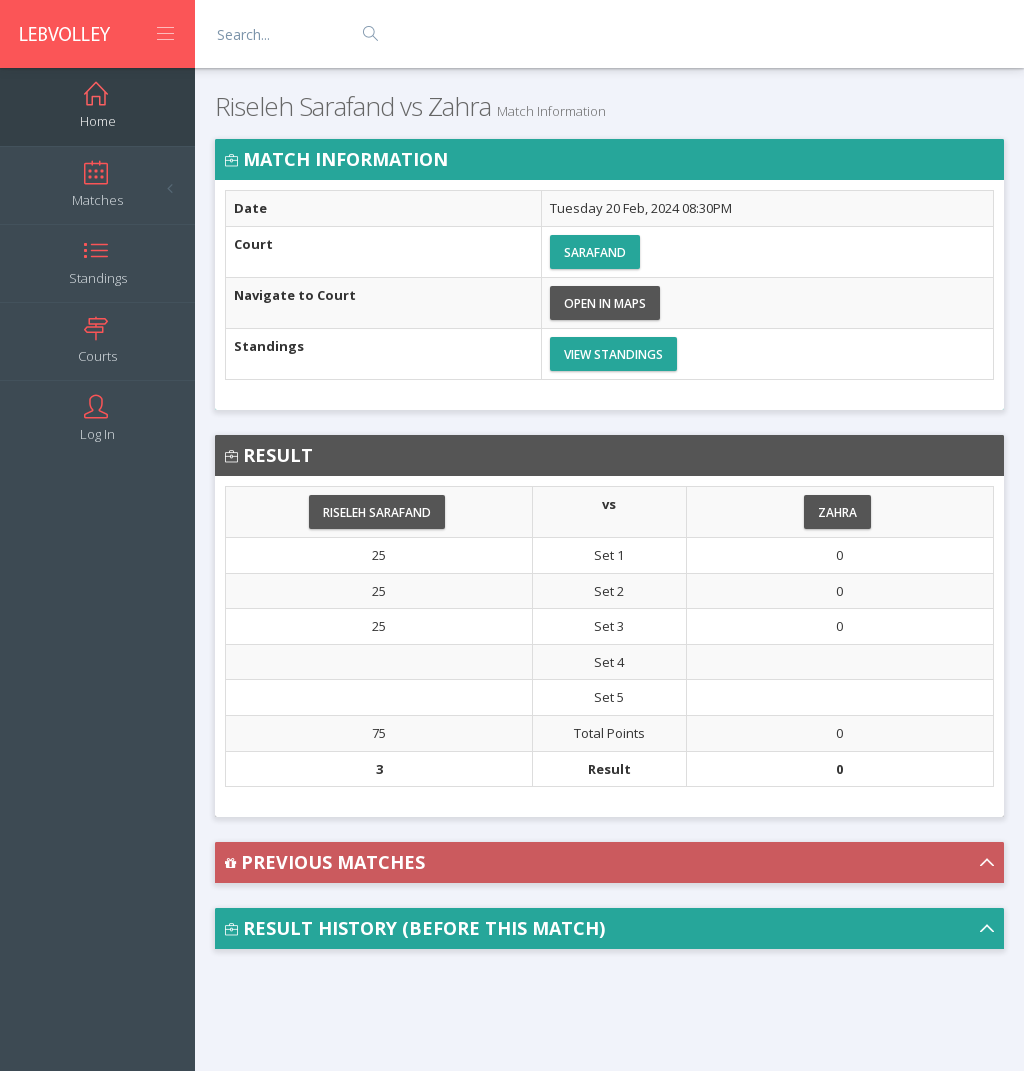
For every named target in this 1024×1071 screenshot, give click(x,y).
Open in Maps (605, 303)
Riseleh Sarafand (377, 512)
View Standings (613, 354)
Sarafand (595, 252)
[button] (609, 862)
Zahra (837, 512)
